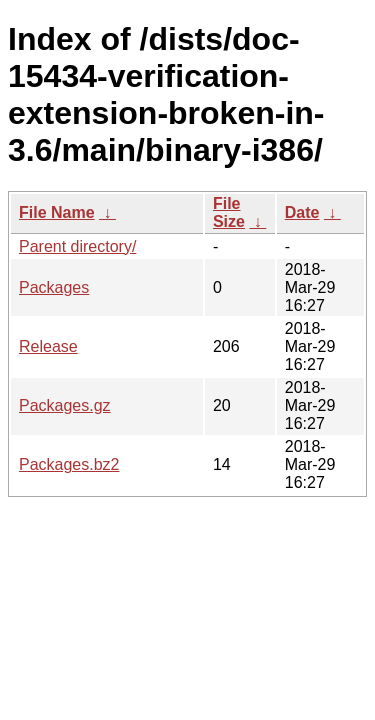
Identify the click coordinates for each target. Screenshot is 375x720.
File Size (229, 212)
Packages (54, 287)
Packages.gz (65, 405)
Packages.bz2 (69, 464)
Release (48, 346)
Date (302, 212)
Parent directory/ (77, 246)
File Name (57, 212)
